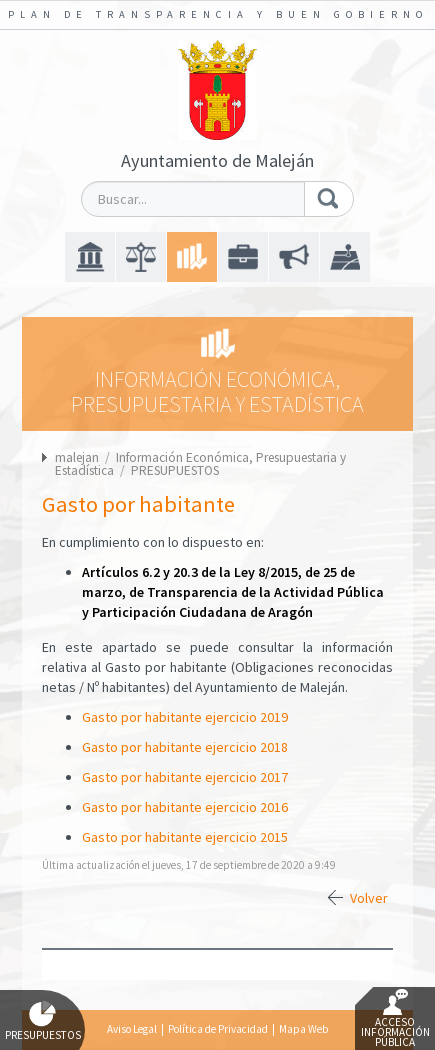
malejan (77, 457)
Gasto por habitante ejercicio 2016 (185, 807)
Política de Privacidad (218, 1029)
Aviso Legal (132, 1029)
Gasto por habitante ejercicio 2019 (185, 717)
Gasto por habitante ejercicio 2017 (185, 777)
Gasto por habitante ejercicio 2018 (185, 747)
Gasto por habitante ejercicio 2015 (185, 837)
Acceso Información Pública (395, 1019)
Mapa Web (303, 1029)
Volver (369, 898)
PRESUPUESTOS (175, 470)
